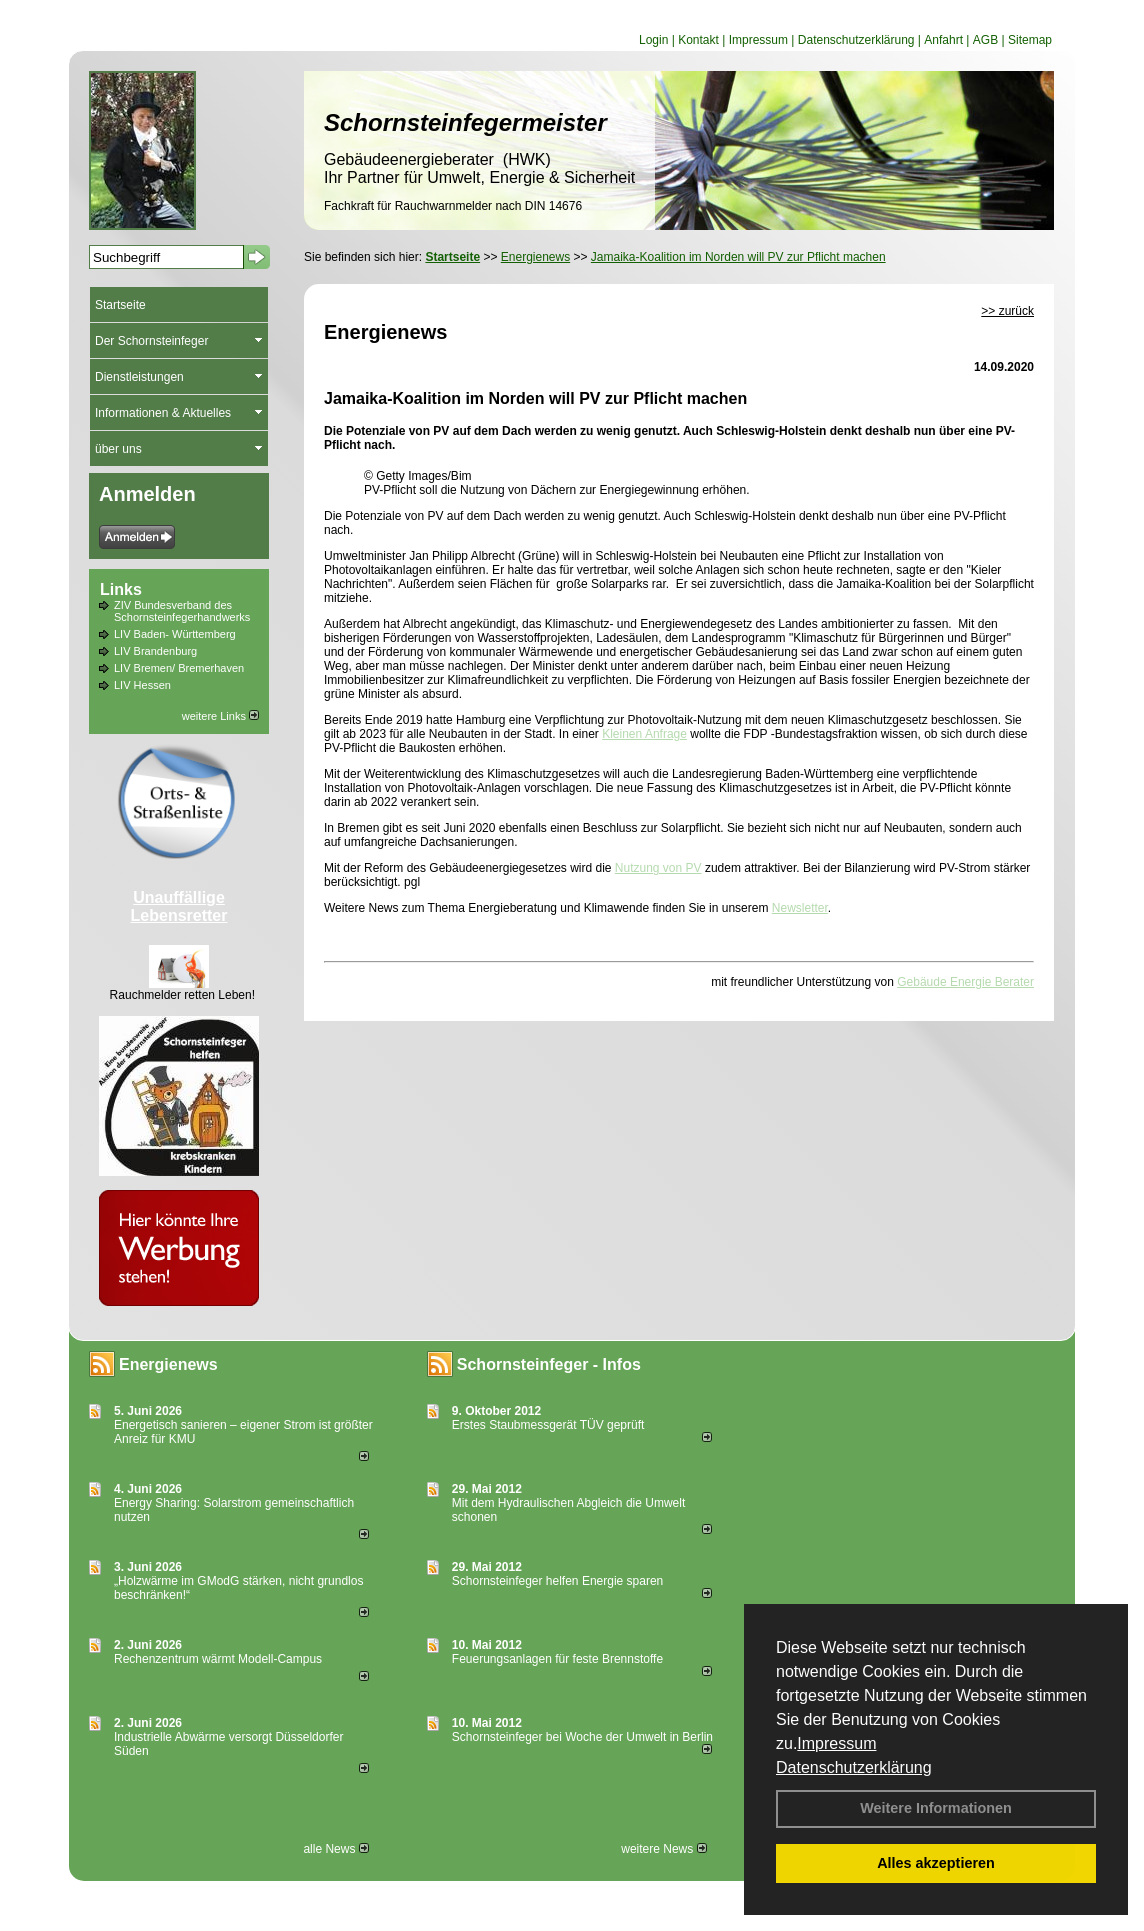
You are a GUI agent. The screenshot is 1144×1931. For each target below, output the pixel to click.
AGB (985, 40)
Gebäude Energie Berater (965, 982)
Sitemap (1030, 40)
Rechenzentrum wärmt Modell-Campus (218, 1659)
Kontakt (698, 40)
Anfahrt (943, 40)
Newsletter (800, 908)
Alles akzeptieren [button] (936, 1863)
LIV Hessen (142, 685)
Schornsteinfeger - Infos (549, 1364)
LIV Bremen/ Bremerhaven (179, 668)
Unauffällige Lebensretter (179, 906)
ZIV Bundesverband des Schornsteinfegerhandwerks (182, 611)
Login (653, 40)
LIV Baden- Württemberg (175, 634)
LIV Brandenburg (155, 651)
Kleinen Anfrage (644, 734)
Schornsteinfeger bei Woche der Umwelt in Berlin (582, 1737)
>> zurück (1007, 311)
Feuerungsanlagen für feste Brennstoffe (557, 1659)
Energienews (168, 1364)
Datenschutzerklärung (854, 1767)
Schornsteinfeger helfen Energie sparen (557, 1581)
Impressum (836, 1743)
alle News (335, 1849)
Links (121, 589)
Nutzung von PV (658, 868)
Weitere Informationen (936, 1808)
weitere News (663, 1849)
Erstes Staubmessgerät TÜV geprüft (548, 1425)
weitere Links (220, 716)
